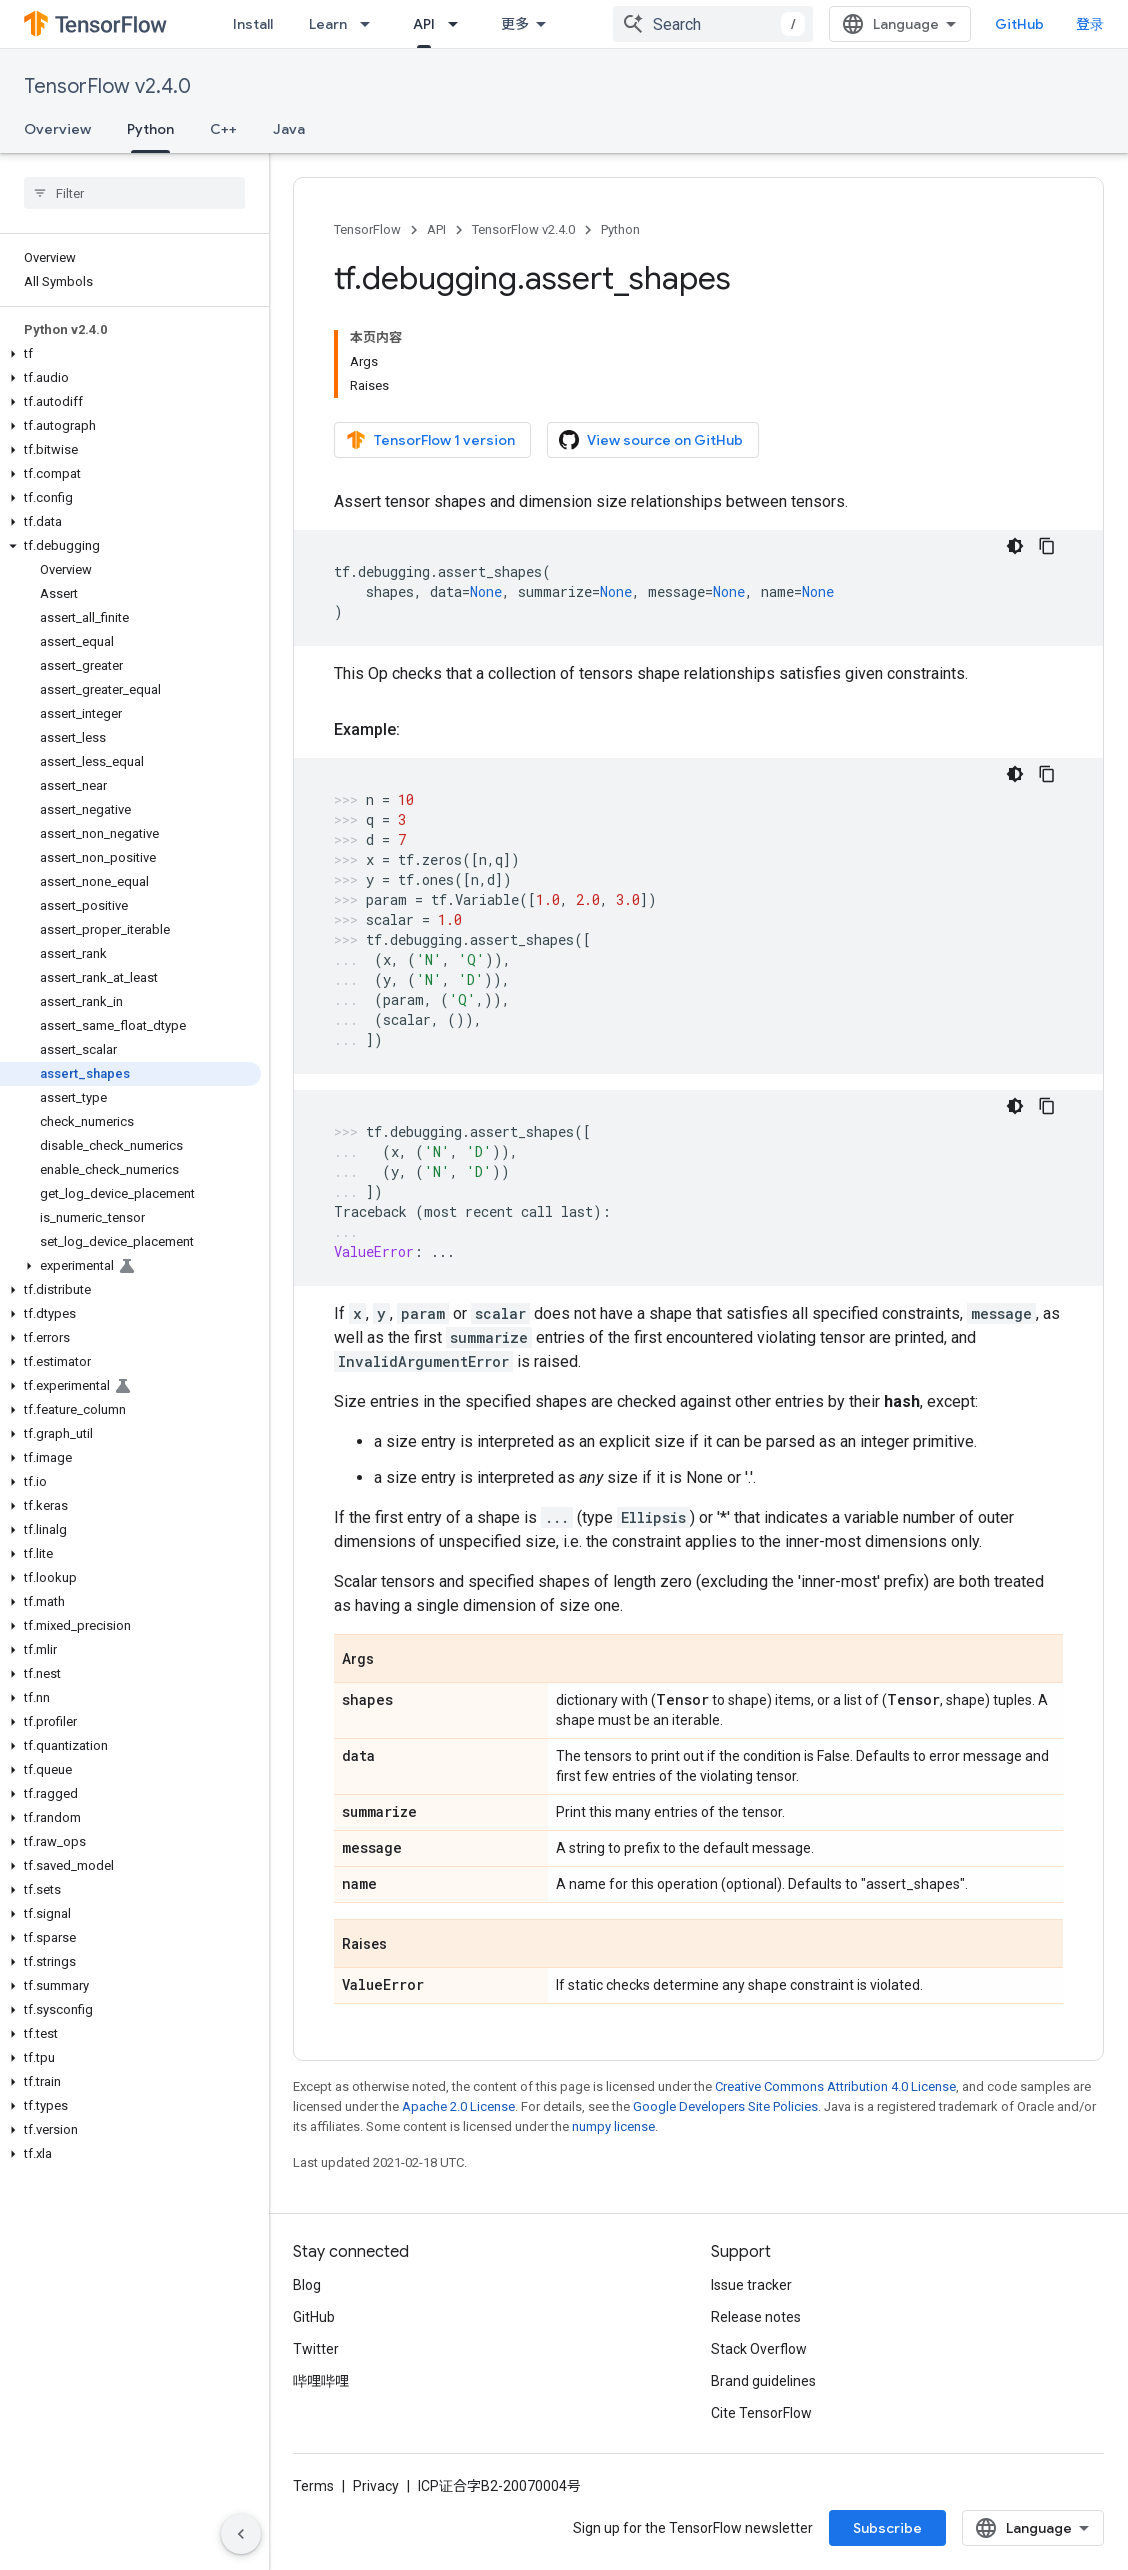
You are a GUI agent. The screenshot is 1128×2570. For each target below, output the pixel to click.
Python (620, 229)
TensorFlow (367, 229)
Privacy (376, 2486)
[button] (130, 354)
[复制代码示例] (1047, 546)
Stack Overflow (759, 2349)
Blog (307, 2285)
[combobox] (713, 24)
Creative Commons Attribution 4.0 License (835, 2086)
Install (253, 24)
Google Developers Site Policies (725, 2106)
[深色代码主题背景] (1015, 546)
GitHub (1019, 24)
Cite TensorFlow (761, 2413)
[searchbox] (134, 193)
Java (289, 129)
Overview (57, 129)
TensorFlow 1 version (430, 440)
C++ (223, 129)
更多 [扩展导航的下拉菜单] (515, 24)
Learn (328, 24)
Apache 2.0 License (458, 2106)
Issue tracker (751, 2285)
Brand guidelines (763, 2381)
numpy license (613, 2126)
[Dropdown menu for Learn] (371, 24)
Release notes (756, 2317)
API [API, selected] (424, 24)
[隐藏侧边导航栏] (241, 2534)
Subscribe (887, 2528)
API (436, 229)
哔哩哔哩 (321, 2381)
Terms (313, 2486)
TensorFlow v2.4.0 (107, 86)
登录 (1090, 24)
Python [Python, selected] (150, 129)
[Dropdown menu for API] (459, 24)
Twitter (316, 2349)
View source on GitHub (651, 440)
